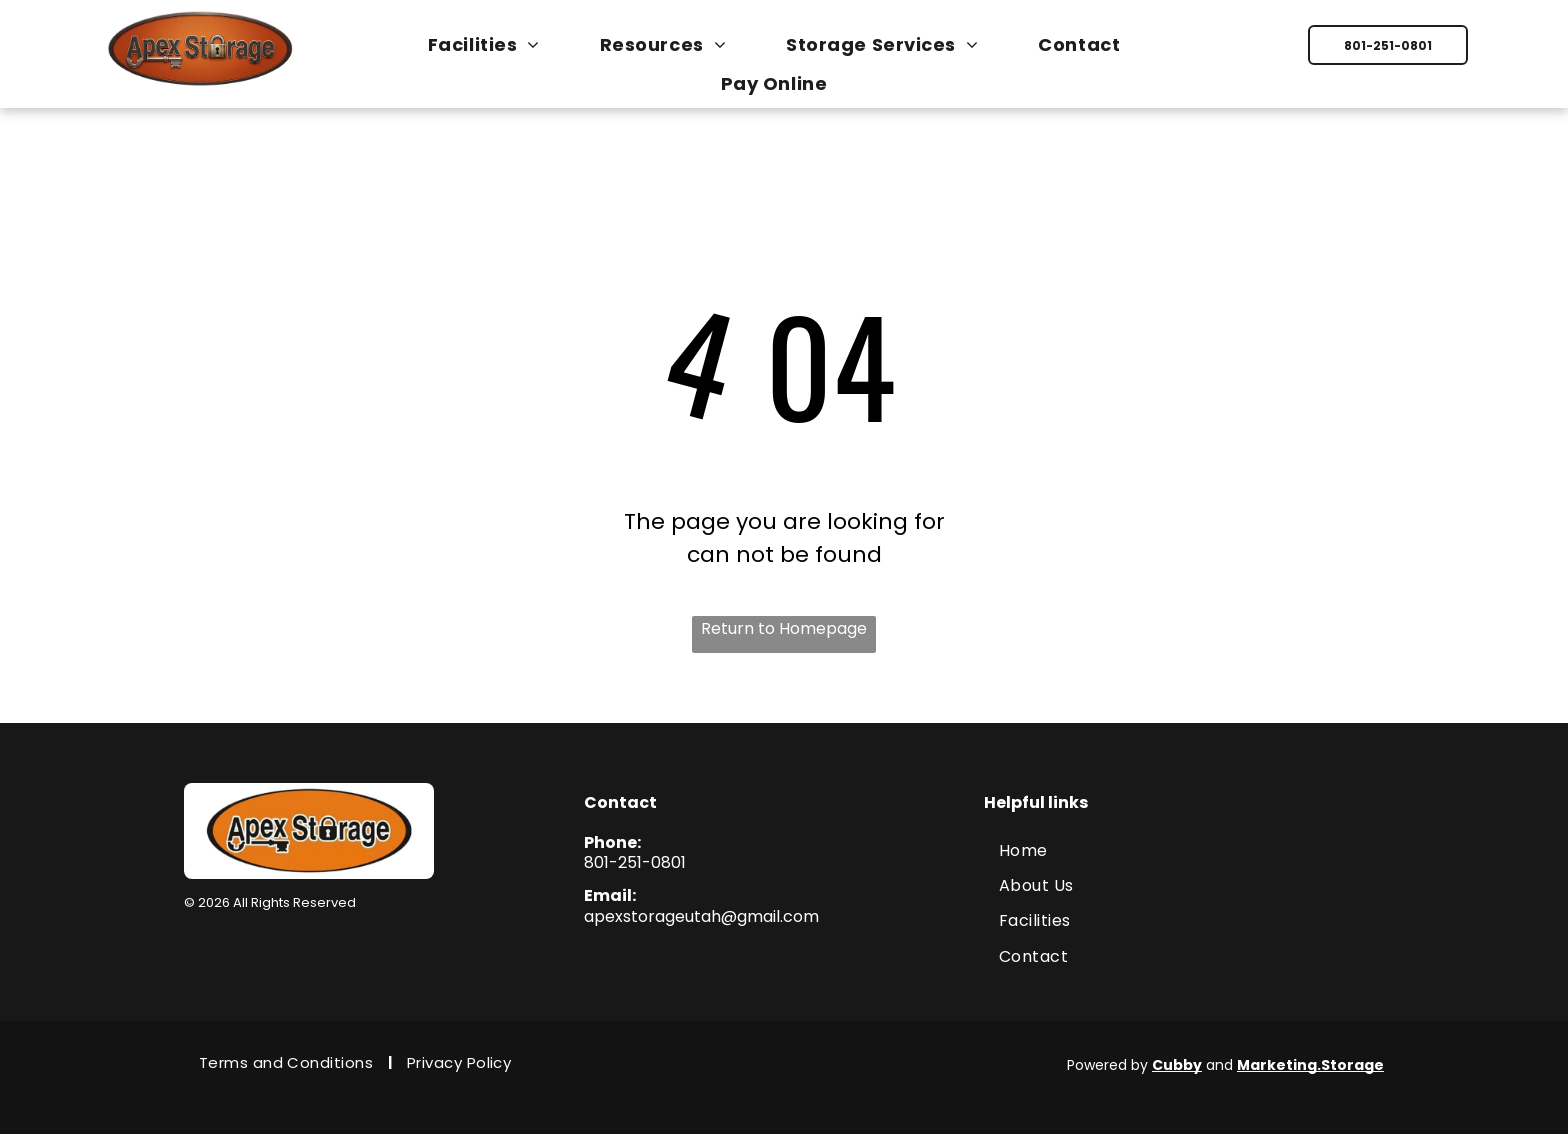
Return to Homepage (784, 628)
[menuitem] (494, 44)
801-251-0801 (635, 862)
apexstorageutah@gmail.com (701, 916)
